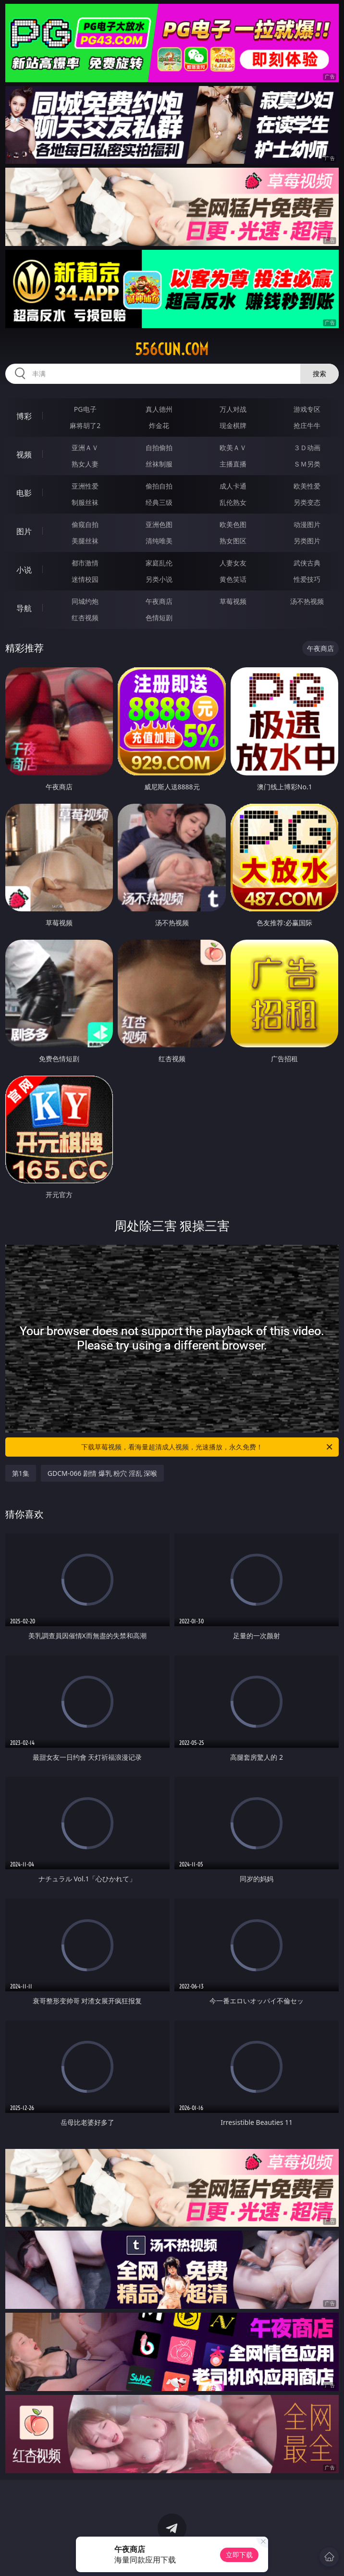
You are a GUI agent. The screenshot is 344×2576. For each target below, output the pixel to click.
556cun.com (172, 349)
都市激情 (85, 562)
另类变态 (307, 502)
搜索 (319, 373)
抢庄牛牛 (307, 425)
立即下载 (239, 2554)
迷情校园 (85, 579)
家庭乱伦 (159, 562)
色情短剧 (159, 617)
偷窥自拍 (85, 524)
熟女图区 (233, 540)
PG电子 (85, 409)
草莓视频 (233, 601)
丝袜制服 (159, 463)
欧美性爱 (307, 486)
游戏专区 (307, 409)
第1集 (20, 1473)
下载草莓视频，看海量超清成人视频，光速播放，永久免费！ (207, 1447)
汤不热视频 (307, 601)
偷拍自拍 (159, 486)
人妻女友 (233, 562)
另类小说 (159, 579)
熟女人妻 (85, 463)
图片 (24, 531)
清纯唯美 (159, 540)
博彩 (24, 416)
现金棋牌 (233, 425)
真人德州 (159, 409)
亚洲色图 (159, 524)
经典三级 (159, 502)
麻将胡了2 (85, 425)
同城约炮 (85, 601)
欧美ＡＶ (233, 447)
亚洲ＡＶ (85, 447)
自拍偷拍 (159, 447)
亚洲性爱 (85, 486)
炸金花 (159, 425)
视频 (24, 454)
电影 (24, 493)
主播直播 (233, 463)
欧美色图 (233, 524)
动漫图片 (307, 524)
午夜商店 (159, 601)
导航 (24, 608)
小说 (24, 569)
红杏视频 (85, 617)
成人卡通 (233, 486)
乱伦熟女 (233, 502)
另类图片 (307, 540)
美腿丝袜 (85, 540)
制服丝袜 (85, 502)
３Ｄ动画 (307, 447)
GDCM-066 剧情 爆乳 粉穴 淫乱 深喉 (103, 1473)
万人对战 (233, 409)
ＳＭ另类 (307, 463)
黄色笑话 (233, 579)
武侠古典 (307, 562)
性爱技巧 (307, 579)
